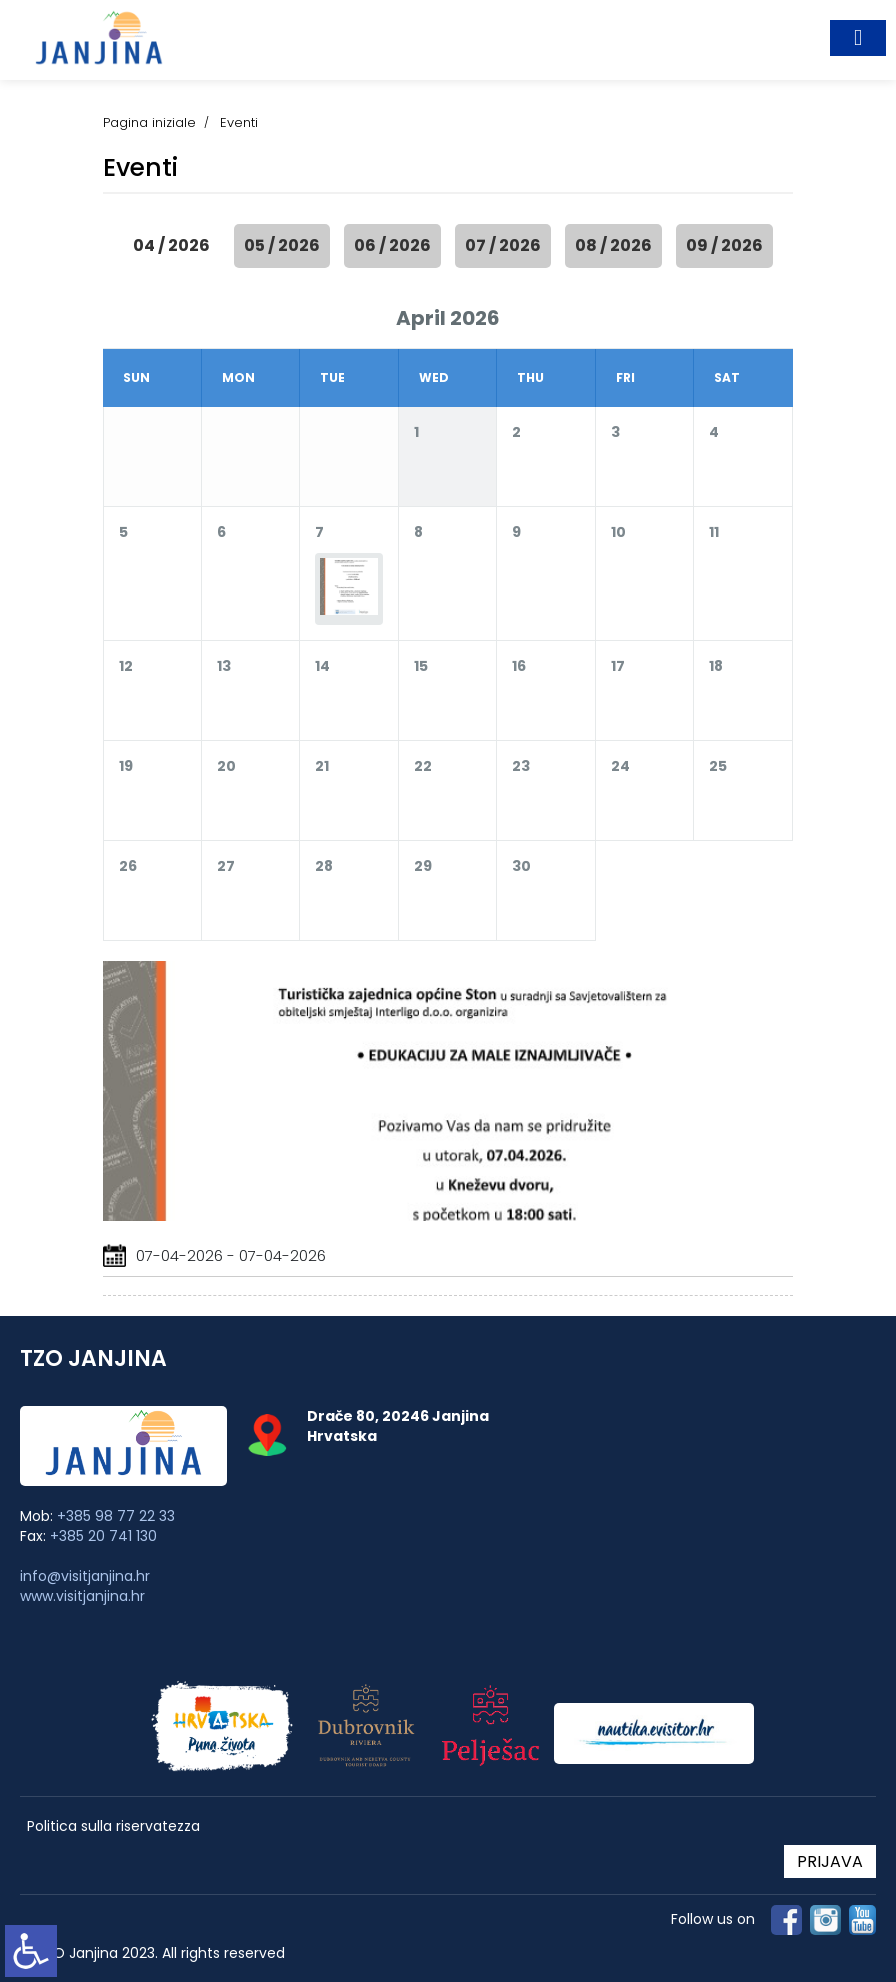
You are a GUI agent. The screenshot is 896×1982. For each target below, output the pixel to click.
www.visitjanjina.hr (82, 1596)
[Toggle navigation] (858, 38)
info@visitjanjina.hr (85, 1576)
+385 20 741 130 (103, 1536)
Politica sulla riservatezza (113, 1826)
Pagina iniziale (149, 122)
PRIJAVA (830, 1861)
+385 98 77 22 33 (116, 1516)
